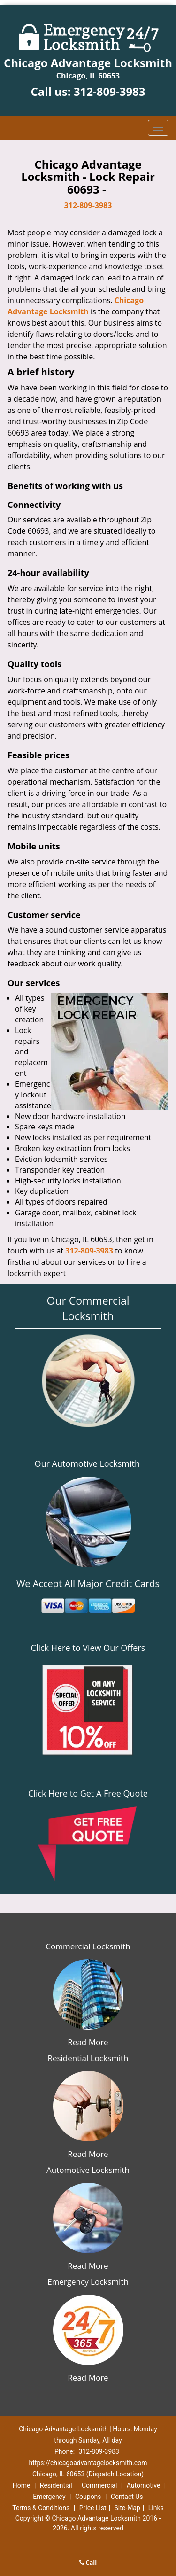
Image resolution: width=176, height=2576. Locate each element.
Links (156, 2508)
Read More (88, 2042)
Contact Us (127, 2496)
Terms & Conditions (40, 2508)
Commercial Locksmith (88, 1946)
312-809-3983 (109, 91)
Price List (93, 2508)
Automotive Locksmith (88, 2169)
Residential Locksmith (87, 2058)
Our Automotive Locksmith (87, 1463)
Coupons (88, 2496)
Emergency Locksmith (88, 2281)
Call (88, 2562)
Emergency (49, 2496)
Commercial (99, 2485)
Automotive (144, 2485)
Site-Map (127, 2508)
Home (22, 2485)
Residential (56, 2485)
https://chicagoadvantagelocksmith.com (88, 2463)
